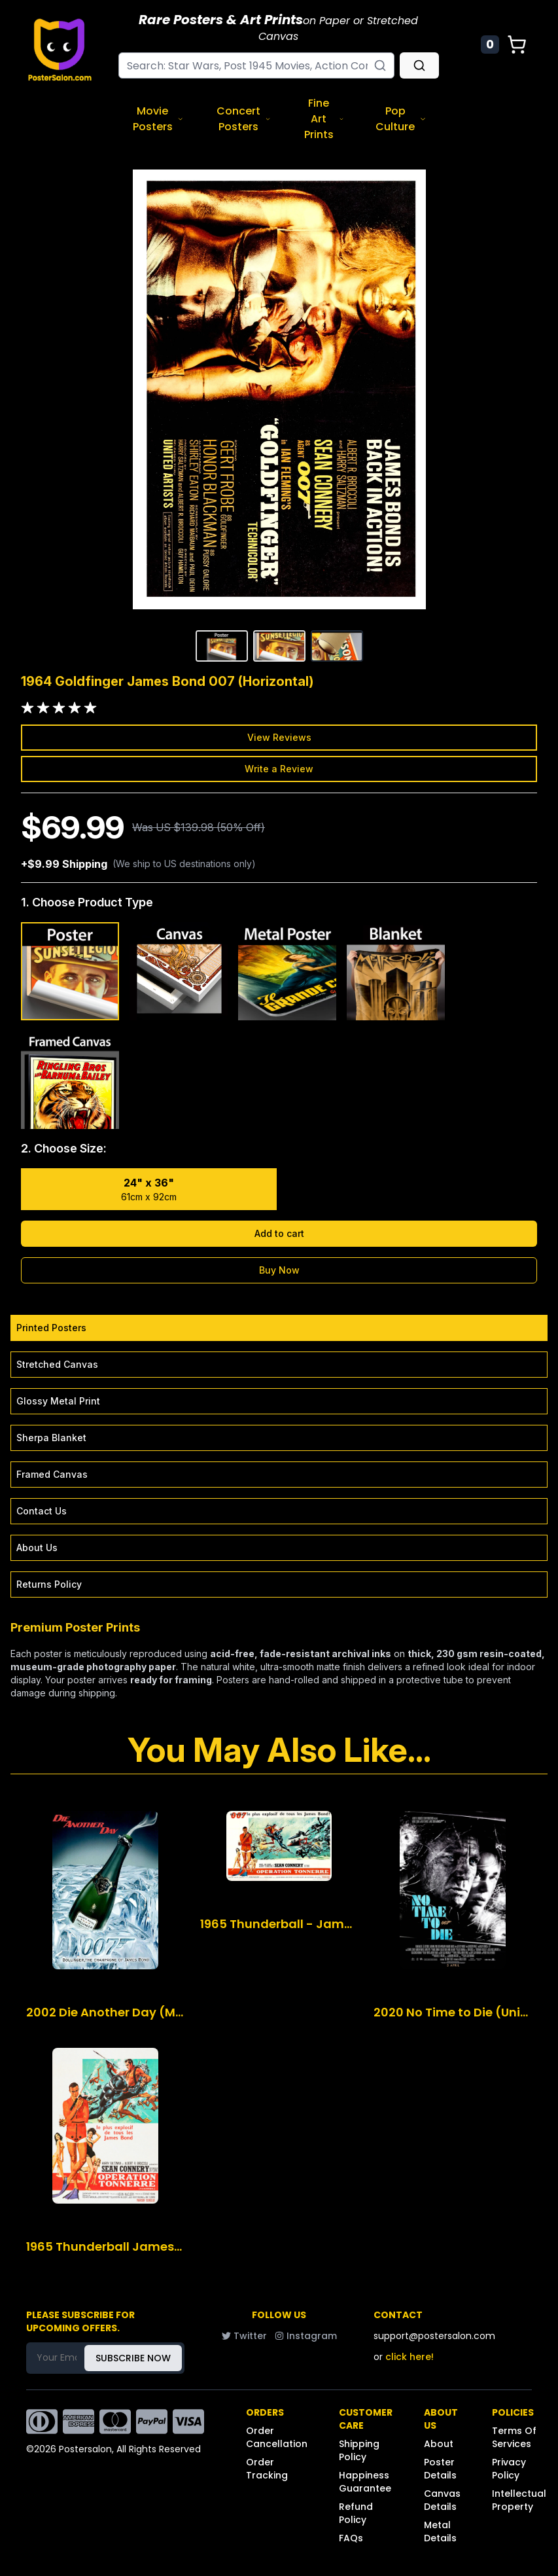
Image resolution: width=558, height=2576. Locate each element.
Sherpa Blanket (51, 1437)
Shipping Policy (359, 2450)
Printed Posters (51, 1327)
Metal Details (440, 2531)
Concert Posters (244, 118)
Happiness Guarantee (365, 2482)
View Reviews (279, 737)
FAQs (351, 2538)
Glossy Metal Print (58, 1400)
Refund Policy (356, 2513)
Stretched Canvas (57, 1364)
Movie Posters (158, 118)
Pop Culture (400, 118)
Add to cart (279, 1233)
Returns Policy (49, 1584)
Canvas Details (442, 2500)
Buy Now (279, 1270)
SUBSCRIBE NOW (133, 2358)
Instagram (306, 2335)
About (438, 2443)
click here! (409, 2356)
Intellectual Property (519, 2500)
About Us (37, 1547)
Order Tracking (267, 2469)
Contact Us (41, 1510)
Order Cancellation (276, 2437)
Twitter (244, 2335)
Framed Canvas (52, 1474)
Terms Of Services (514, 2437)
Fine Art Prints (324, 119)
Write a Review (279, 768)
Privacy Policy (509, 2469)
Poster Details (440, 2469)
